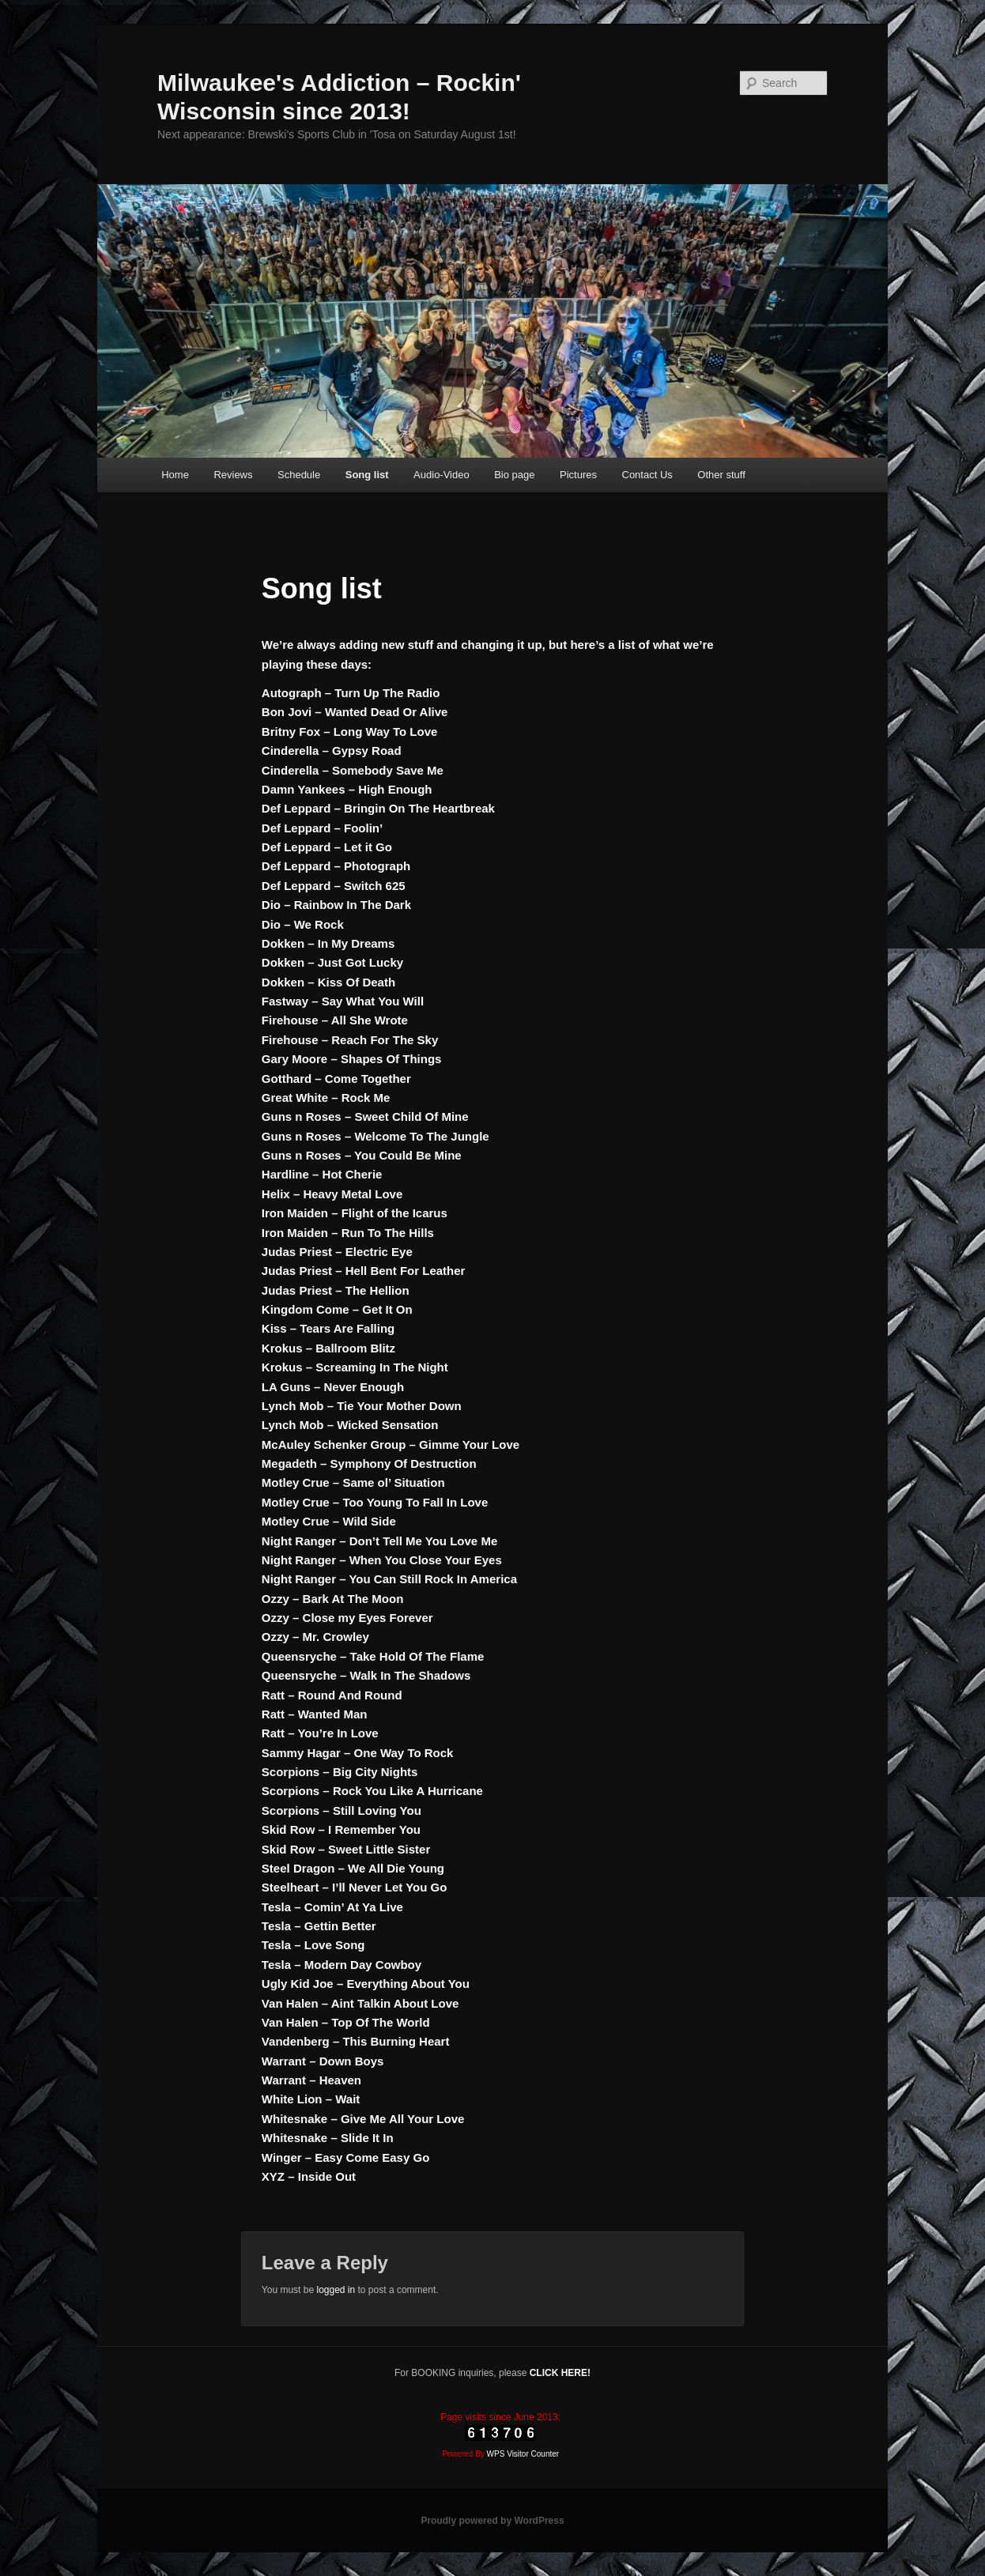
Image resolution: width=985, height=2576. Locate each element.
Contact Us (647, 475)
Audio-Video (441, 475)
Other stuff (721, 475)
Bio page (514, 475)
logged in (335, 2289)
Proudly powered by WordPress (492, 2520)
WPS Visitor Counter (523, 2454)
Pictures (578, 475)
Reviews (232, 475)
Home (175, 475)
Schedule (298, 475)
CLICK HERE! (560, 2372)
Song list (367, 475)
